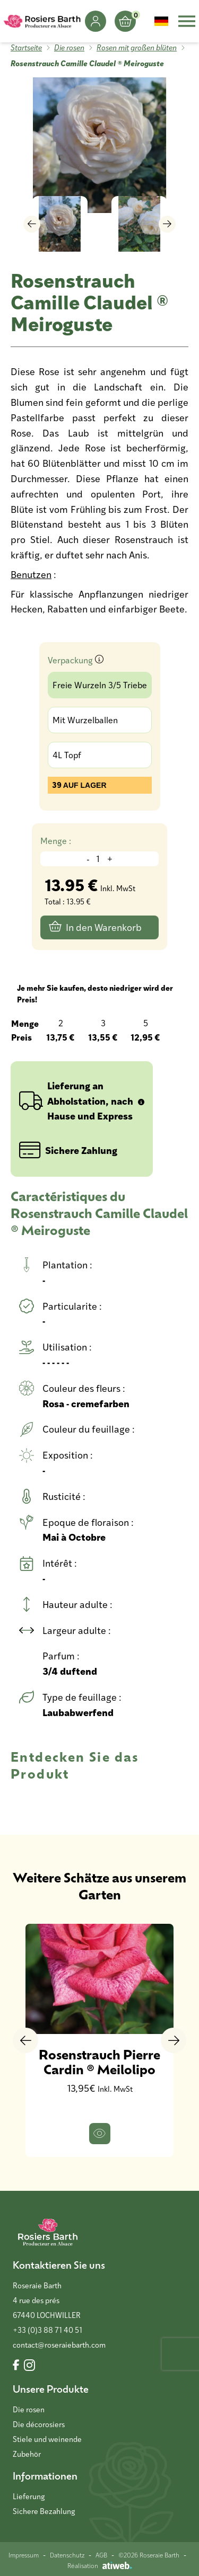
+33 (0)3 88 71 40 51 (47, 2330)
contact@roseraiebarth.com (59, 2345)
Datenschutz (67, 2555)
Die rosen (69, 47)
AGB (101, 2555)
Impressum (23, 2555)
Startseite (26, 47)
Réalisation (99, 2565)
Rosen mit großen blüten (137, 47)
